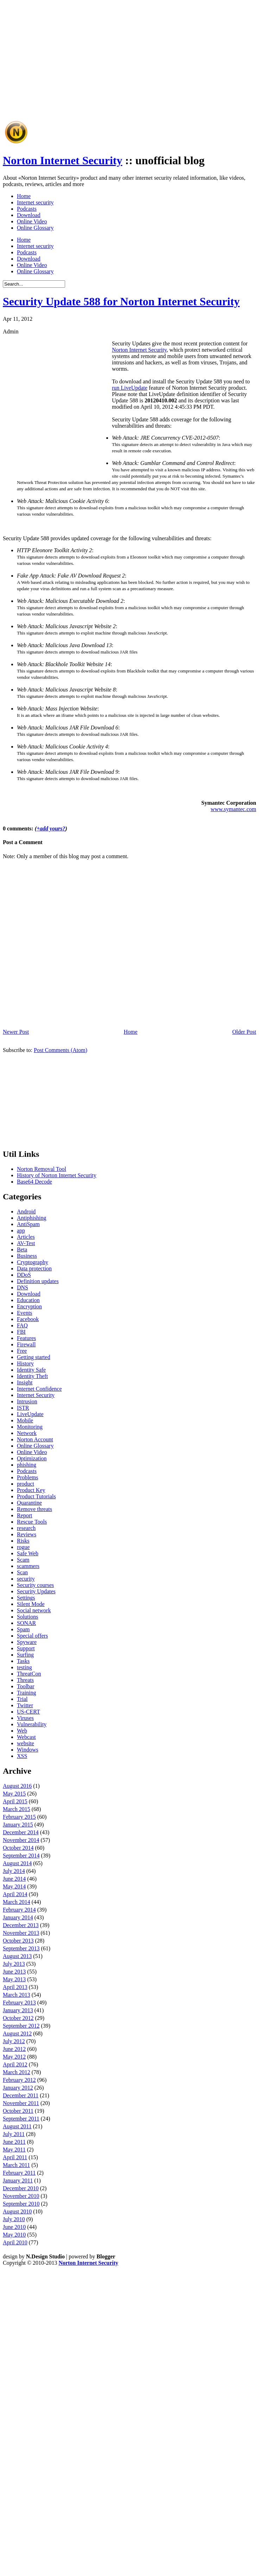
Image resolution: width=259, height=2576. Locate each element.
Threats (25, 1680)
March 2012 (16, 2072)
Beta (22, 1249)
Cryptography (32, 1262)
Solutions (27, 1617)
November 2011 (21, 2103)
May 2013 (14, 1979)
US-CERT (28, 1712)
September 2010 (21, 2204)
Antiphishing (31, 1218)
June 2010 (14, 2227)
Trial (22, 1699)
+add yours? (51, 828)
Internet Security (36, 1395)
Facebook (28, 1319)
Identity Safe (31, 1370)
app (21, 1230)
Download (28, 215)
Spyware (27, 1642)
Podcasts (27, 209)
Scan (22, 1572)
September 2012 (21, 2026)
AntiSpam (28, 1224)
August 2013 (17, 1956)
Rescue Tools (32, 1522)
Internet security (35, 202)
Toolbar (25, 1686)
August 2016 (17, 1786)
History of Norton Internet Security (56, 1175)
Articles (26, 1237)
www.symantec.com (233, 809)
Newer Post (16, 1032)
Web (22, 1731)
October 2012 (18, 2018)
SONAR (26, 1623)
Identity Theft (32, 1376)
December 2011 (20, 2095)
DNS (22, 1287)
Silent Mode (31, 1604)
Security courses (35, 1585)
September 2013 (21, 1948)
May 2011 (14, 2150)
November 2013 (21, 1933)
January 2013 (18, 2010)
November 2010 (21, 2196)
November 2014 (21, 1840)
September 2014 (21, 1855)
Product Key (31, 1490)
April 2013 (15, 1987)
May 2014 (14, 1886)
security (26, 1579)
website (25, 1743)
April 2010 (15, 2242)
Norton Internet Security (62, 160)
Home (24, 196)
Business (27, 1256)
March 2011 (16, 2165)
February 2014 (19, 1910)
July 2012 (14, 2041)
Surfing (25, 1655)
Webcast (26, 1737)
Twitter (25, 1705)
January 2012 (18, 2088)
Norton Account (35, 1439)
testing (24, 1667)
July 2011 (14, 2134)
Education (28, 1300)
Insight (24, 1382)
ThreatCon (29, 1674)
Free (22, 1351)
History (25, 1363)
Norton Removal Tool (41, 1169)
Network (27, 1433)
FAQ (22, 1325)
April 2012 (15, 2064)
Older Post (244, 1032)
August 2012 (17, 2033)
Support (26, 1648)
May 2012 (14, 2057)
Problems (27, 1477)
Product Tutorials (36, 1496)
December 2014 (21, 1832)
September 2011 (21, 2119)
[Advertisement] (94, 79)
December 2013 (21, 1925)
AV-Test (26, 1243)
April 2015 (15, 1801)
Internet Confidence (39, 1389)
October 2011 (18, 2111)
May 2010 (14, 2235)
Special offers (32, 1636)
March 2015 (16, 1809)
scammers (28, 1566)
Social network (34, 1610)
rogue (23, 1547)
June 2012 (14, 2049)
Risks (23, 1541)
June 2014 (14, 1879)
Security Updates (36, 1591)
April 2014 (15, 1894)
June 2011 (14, 2142)
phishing (26, 1465)
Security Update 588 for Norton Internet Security (121, 301)
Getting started (33, 1357)
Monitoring (30, 1427)
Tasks (23, 1661)
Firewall (26, 1344)
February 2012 (19, 2080)
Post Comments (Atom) (60, 1050)
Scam (23, 1560)
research (26, 1528)
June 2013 (14, 1972)
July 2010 (14, 2219)
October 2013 (18, 1941)
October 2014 (18, 1848)
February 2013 (19, 2003)
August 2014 (17, 1863)
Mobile (25, 1420)
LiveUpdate (30, 1414)
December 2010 (21, 2188)
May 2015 (14, 1794)
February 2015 (19, 1817)
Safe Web (27, 1553)
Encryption (29, 1306)
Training (26, 1693)
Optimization (31, 1458)
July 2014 (14, 1871)
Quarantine (29, 1503)
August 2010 (17, 2211)
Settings (26, 1598)
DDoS (24, 1275)
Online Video (32, 221)
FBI (21, 1332)
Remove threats (34, 1509)
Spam (23, 1629)
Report (24, 1515)
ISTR (23, 1408)
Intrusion (27, 1401)
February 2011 (19, 2173)
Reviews (26, 1534)
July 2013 (14, 1964)
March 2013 (16, 1995)
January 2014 (18, 1917)
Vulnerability (31, 1724)
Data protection (34, 1268)
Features (26, 1338)
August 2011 (17, 2126)
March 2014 (16, 1902)
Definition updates (38, 1281)
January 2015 (18, 1825)
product (25, 1484)
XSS (22, 1756)
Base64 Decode (34, 1182)
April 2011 (15, 2157)
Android (26, 1211)
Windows (27, 1750)
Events (24, 1313)
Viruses (25, 1718)
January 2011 (18, 2180)
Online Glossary (35, 228)
